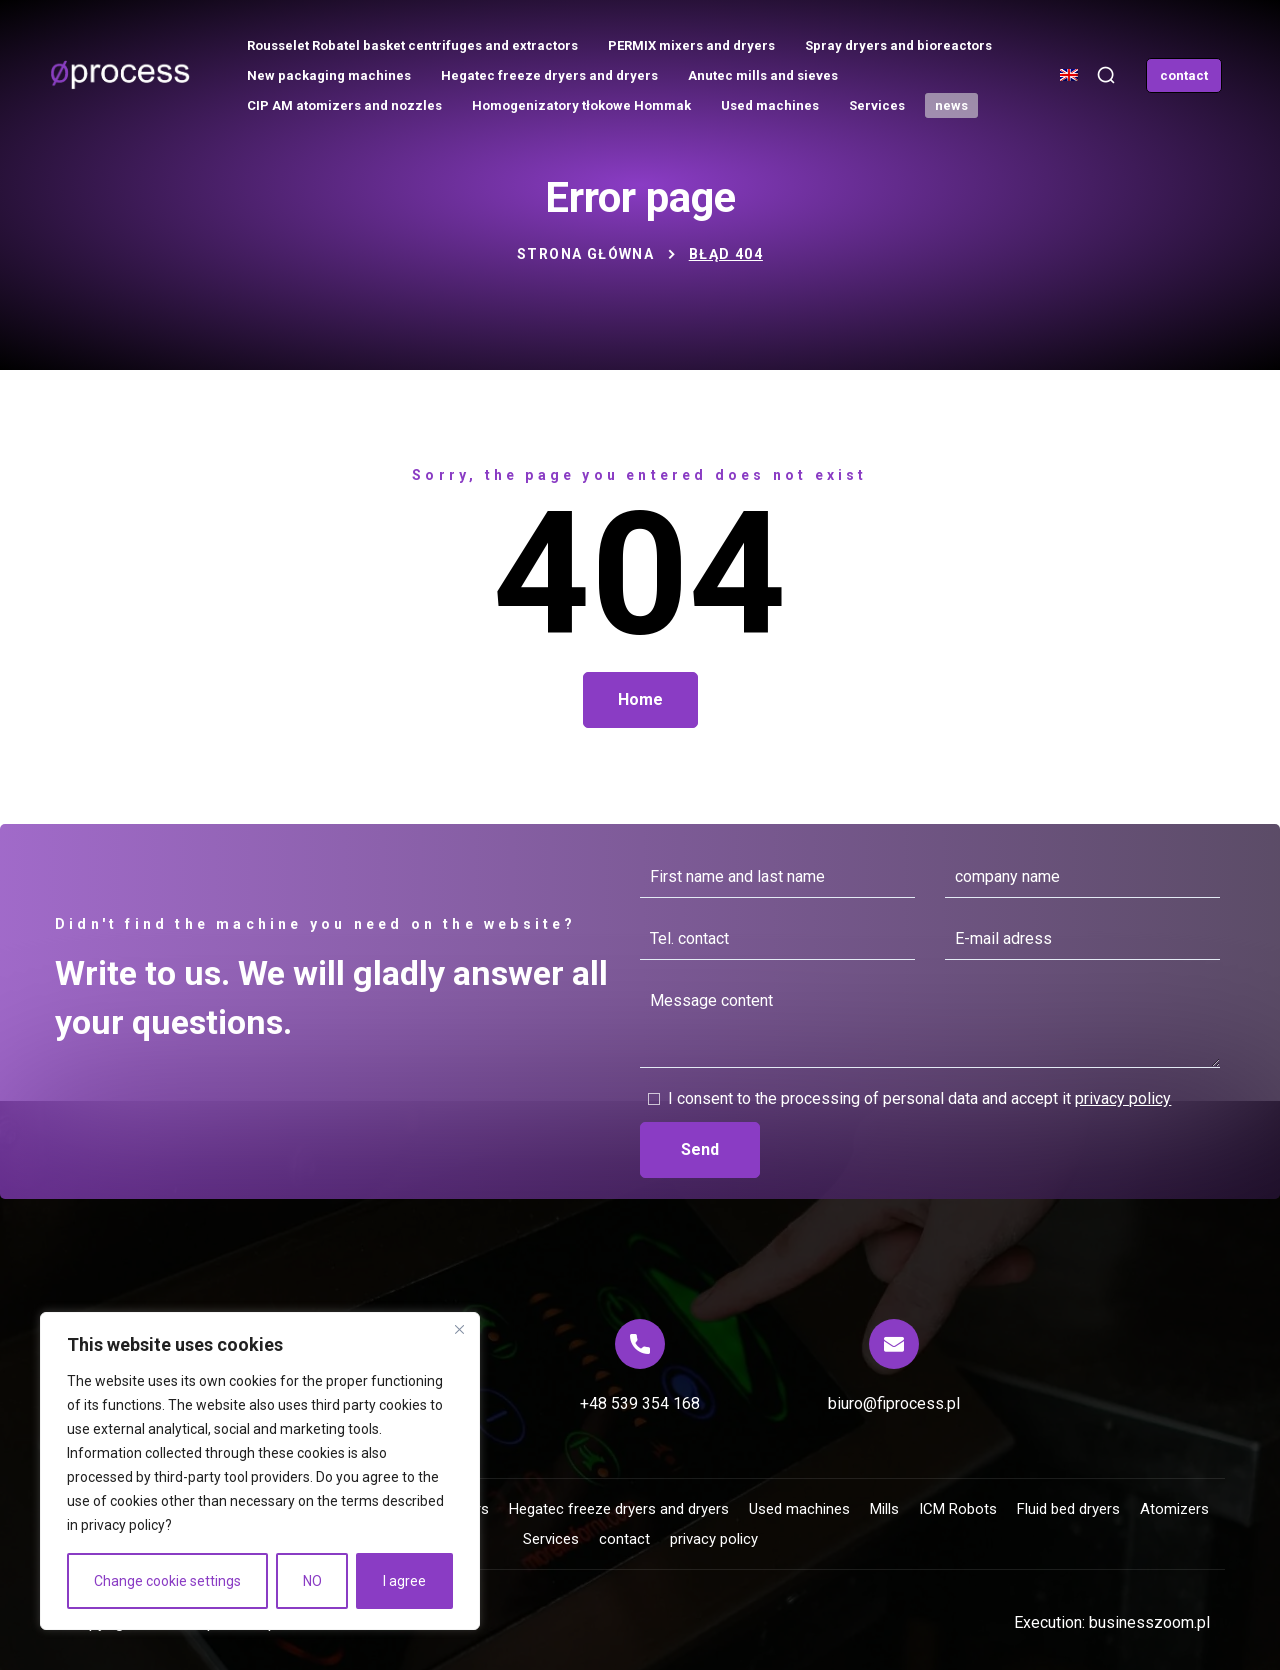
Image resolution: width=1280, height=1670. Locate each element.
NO (312, 1581)
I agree (404, 1581)
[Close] (459, 1329)
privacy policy (123, 1525)
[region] (260, 1471)
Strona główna (585, 254)
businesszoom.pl (1149, 1622)
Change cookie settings (167, 1581)
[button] (1106, 75)
